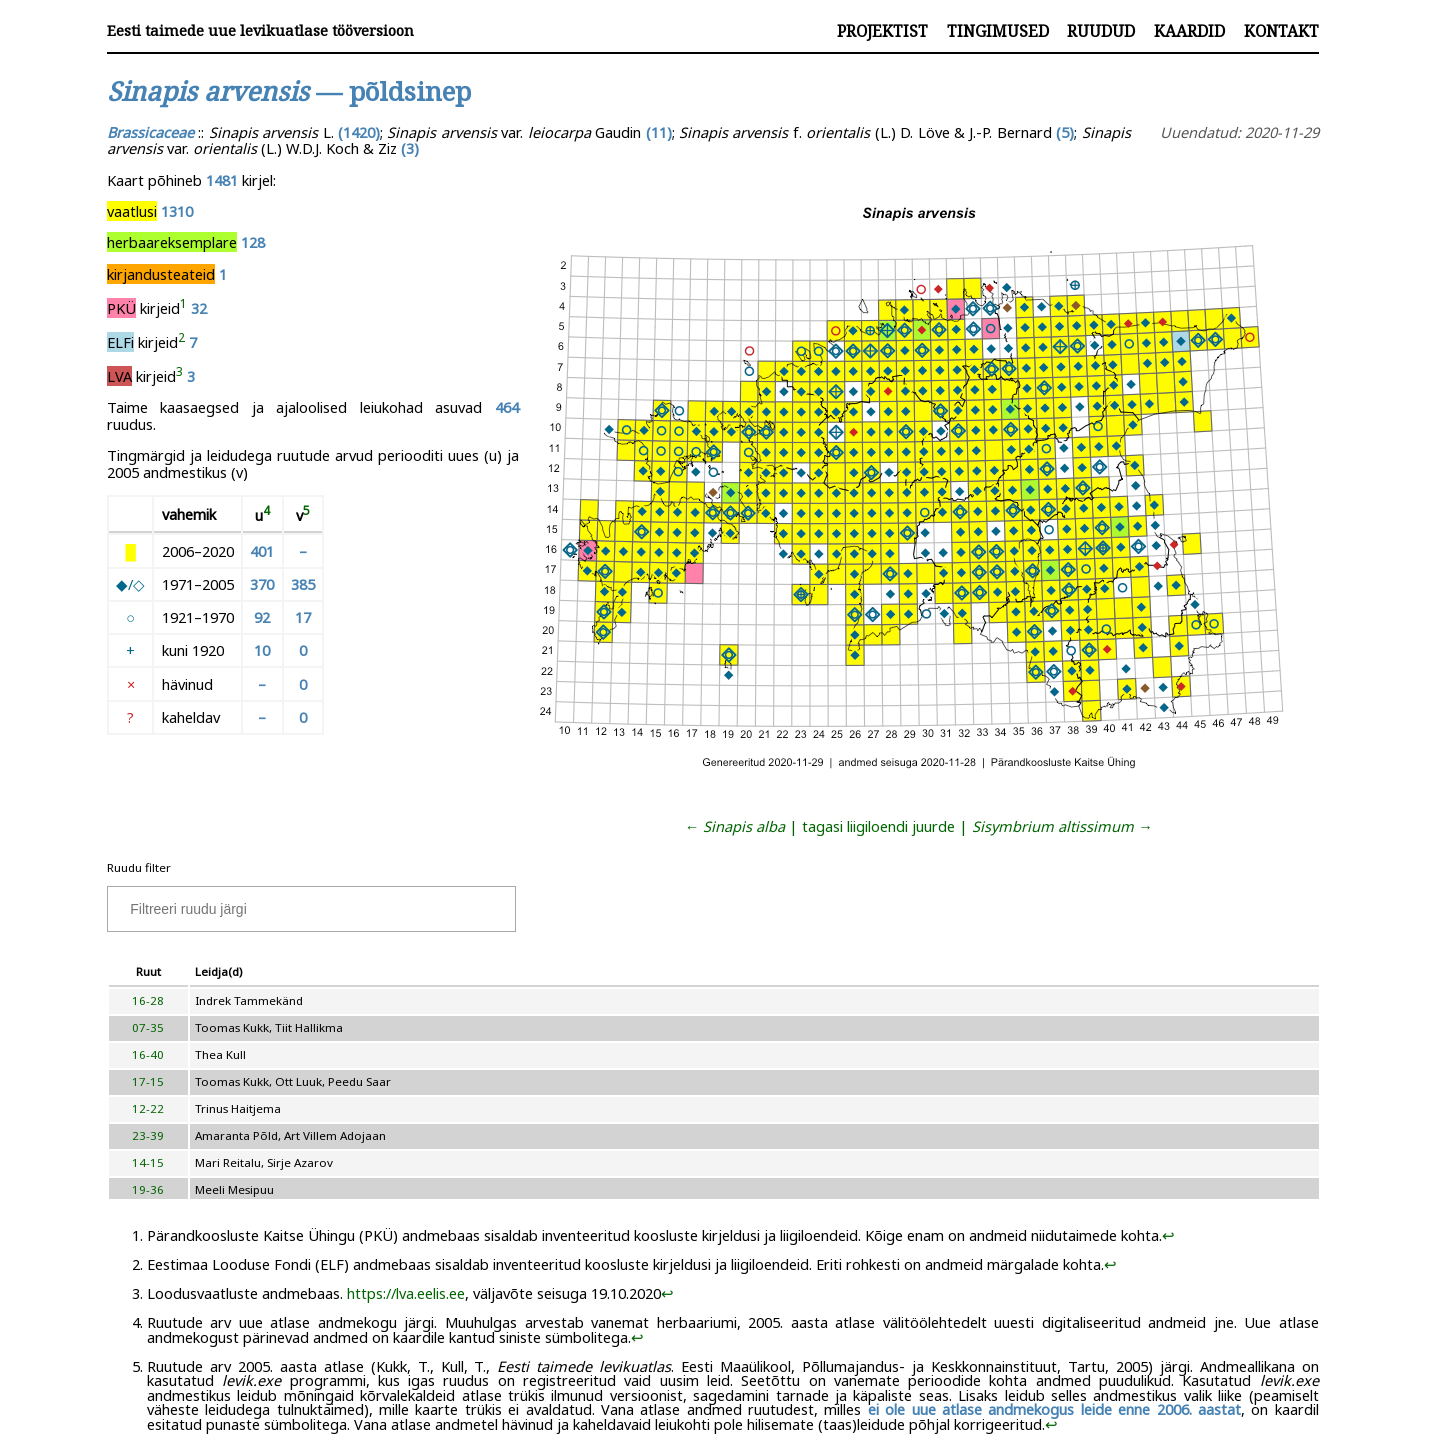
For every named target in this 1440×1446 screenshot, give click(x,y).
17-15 (148, 1081)
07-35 (148, 1027)
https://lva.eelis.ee (406, 1293)
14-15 (148, 1162)
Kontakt (1281, 31)
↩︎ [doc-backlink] (1168, 1235)
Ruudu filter (139, 867)
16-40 (148, 1054)
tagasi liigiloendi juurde (878, 826)
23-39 (148, 1135)
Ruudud (1101, 31)
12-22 (148, 1108)
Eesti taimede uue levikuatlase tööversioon (260, 30)
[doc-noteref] (183, 308)
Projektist (882, 31)
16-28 (148, 1000)
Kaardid (1189, 31)
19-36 (148, 1189)
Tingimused (998, 31)
